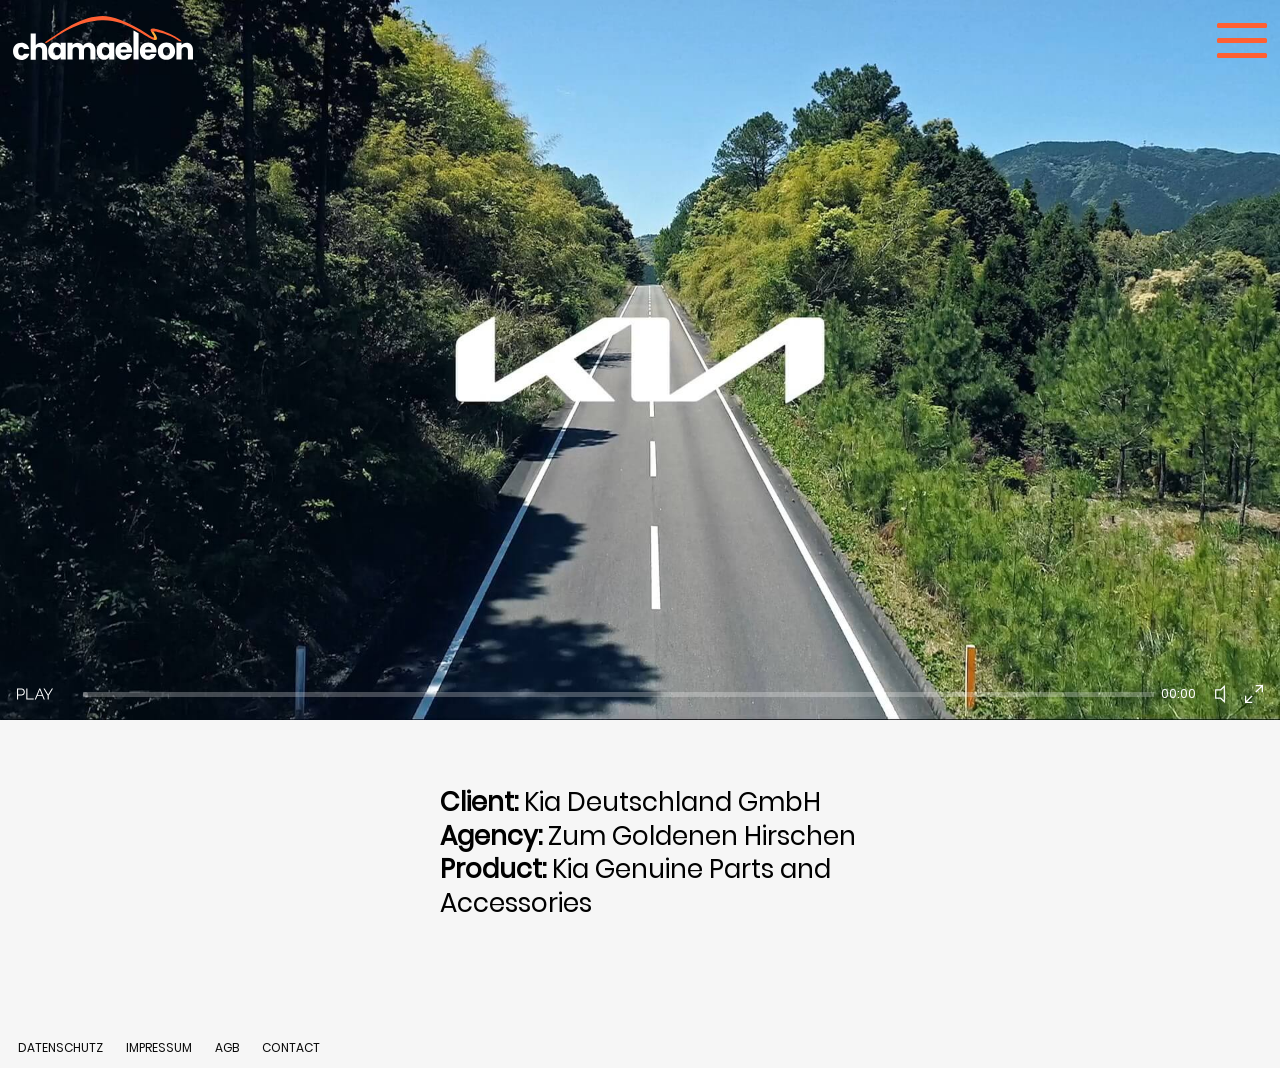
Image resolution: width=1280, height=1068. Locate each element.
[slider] (618, 694)
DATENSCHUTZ (60, 1047)
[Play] (35, 694)
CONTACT (291, 1047)
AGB (227, 1047)
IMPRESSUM (160, 1047)
